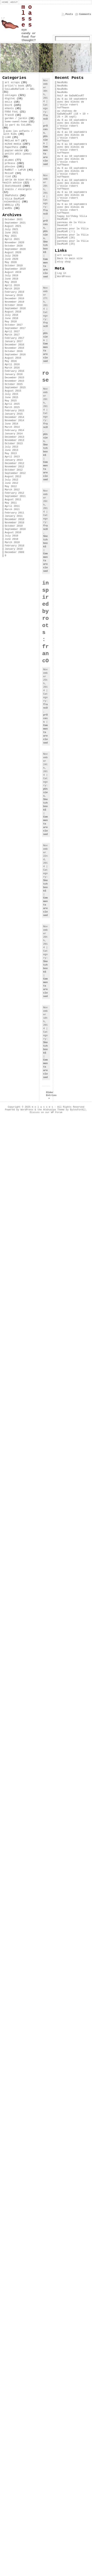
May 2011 (10, 502)
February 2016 (14, 371)
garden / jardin (16, 118)
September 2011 (15, 496)
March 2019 (12, 288)
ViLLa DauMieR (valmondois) (13, 200)
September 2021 (15, 222)
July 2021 (11, 229)
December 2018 (14, 298)
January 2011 (14, 516)
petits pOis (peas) (18, 153)
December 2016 (14, 344)
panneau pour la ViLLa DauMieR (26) (73, 236)
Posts (69, 14)
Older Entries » (51, 1095)
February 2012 (14, 493)
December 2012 (14, 463)
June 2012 (11, 483)
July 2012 (11, 479)
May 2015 (10, 400)
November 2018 (14, 301)
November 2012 (14, 466)
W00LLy (9, 205)
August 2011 (13, 499)
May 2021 (10, 236)
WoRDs (8, 208)
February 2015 (14, 410)
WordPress (64, 276)
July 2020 (11, 255)
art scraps (12, 82)
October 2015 (14, 384)
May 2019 (10, 282)
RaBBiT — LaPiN (15, 169)
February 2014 (14, 430)
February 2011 (14, 512)
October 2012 (14, 469)
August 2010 (13, 532)
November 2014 (14, 420)
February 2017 (14, 338)
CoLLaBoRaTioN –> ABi (20, 89)
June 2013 (11, 450)
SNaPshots (11, 195)
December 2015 (14, 377)
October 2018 (14, 305)
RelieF (9, 173)
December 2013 (14, 437)
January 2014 (14, 433)
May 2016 (10, 361)
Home (5, 2)
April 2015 (12, 404)
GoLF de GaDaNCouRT (70, 95)
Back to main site (70, 258)
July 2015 (11, 394)
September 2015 (15, 387)
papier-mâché (14, 150)
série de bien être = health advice (18, 181)
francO (9, 115)
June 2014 (11, 423)
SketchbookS (13, 186)
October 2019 (14, 265)
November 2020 (14, 242)
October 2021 (14, 219)
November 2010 (14, 522)
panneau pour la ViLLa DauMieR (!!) (73, 230)
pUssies (10, 166)
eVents (9, 108)
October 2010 (14, 525)
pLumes (9, 160)
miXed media (13, 143)
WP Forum (56, 1112)
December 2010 (14, 519)
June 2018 (11, 318)
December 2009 (14, 552)
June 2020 (11, 259)
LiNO (8, 137)
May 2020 (10, 262)
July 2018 (11, 315)
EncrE (8, 105)
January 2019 (14, 295)
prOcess (10, 163)
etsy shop (64, 261)
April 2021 (12, 239)
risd (8, 176)
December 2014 (14, 417)
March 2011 (12, 509)
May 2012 (10, 486)
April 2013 (12, 456)
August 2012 (13, 476)
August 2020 (13, 252)
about (14, 2)
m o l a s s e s (26, 16)
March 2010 (12, 542)
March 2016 (12, 367)
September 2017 (15, 328)
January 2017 (14, 341)
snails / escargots (18, 189)
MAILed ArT (12, 140)
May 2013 (10, 453)
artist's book (14, 85)
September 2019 (15, 268)
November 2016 (14, 348)
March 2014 (12, 427)
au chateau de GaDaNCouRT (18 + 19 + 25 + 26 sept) (73, 114)
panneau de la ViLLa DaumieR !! (71, 224)
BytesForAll (78, 1109)
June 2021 (11, 232)
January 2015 (14, 413)
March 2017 (12, 334)
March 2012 (12, 489)
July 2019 (11, 275)
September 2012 (15, 473)
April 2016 (12, 364)
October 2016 (14, 351)
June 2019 (11, 278)
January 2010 (14, 549)
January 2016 (14, 374)
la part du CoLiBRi (18, 124)
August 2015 (13, 390)
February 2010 (14, 545)
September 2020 (15, 249)
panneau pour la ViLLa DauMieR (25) (73, 242)
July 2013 (11, 446)
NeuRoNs (62, 82)
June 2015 (11, 397)
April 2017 (12, 331)
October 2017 (14, 324)
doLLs (8, 101)
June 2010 (11, 539)
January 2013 (14, 460)
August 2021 (13, 226)
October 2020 (14, 245)
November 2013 (14, 440)
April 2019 (12, 285)
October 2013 (14, 443)
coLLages (10, 95)
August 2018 (13, 311)
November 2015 (14, 380)
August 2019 (13, 272)
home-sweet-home (16, 121)
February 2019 (14, 292)
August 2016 (13, 357)
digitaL (10, 98)
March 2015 (12, 407)
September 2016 (15, 354)
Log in (61, 273)
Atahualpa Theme (53, 1109)
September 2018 (15, 308)
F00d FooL (11, 111)
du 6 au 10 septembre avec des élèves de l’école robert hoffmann (72, 103)
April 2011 (12, 506)
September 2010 (15, 529)
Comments (85, 14)
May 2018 (10, 321)
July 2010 (11, 535)
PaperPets (11, 147)
